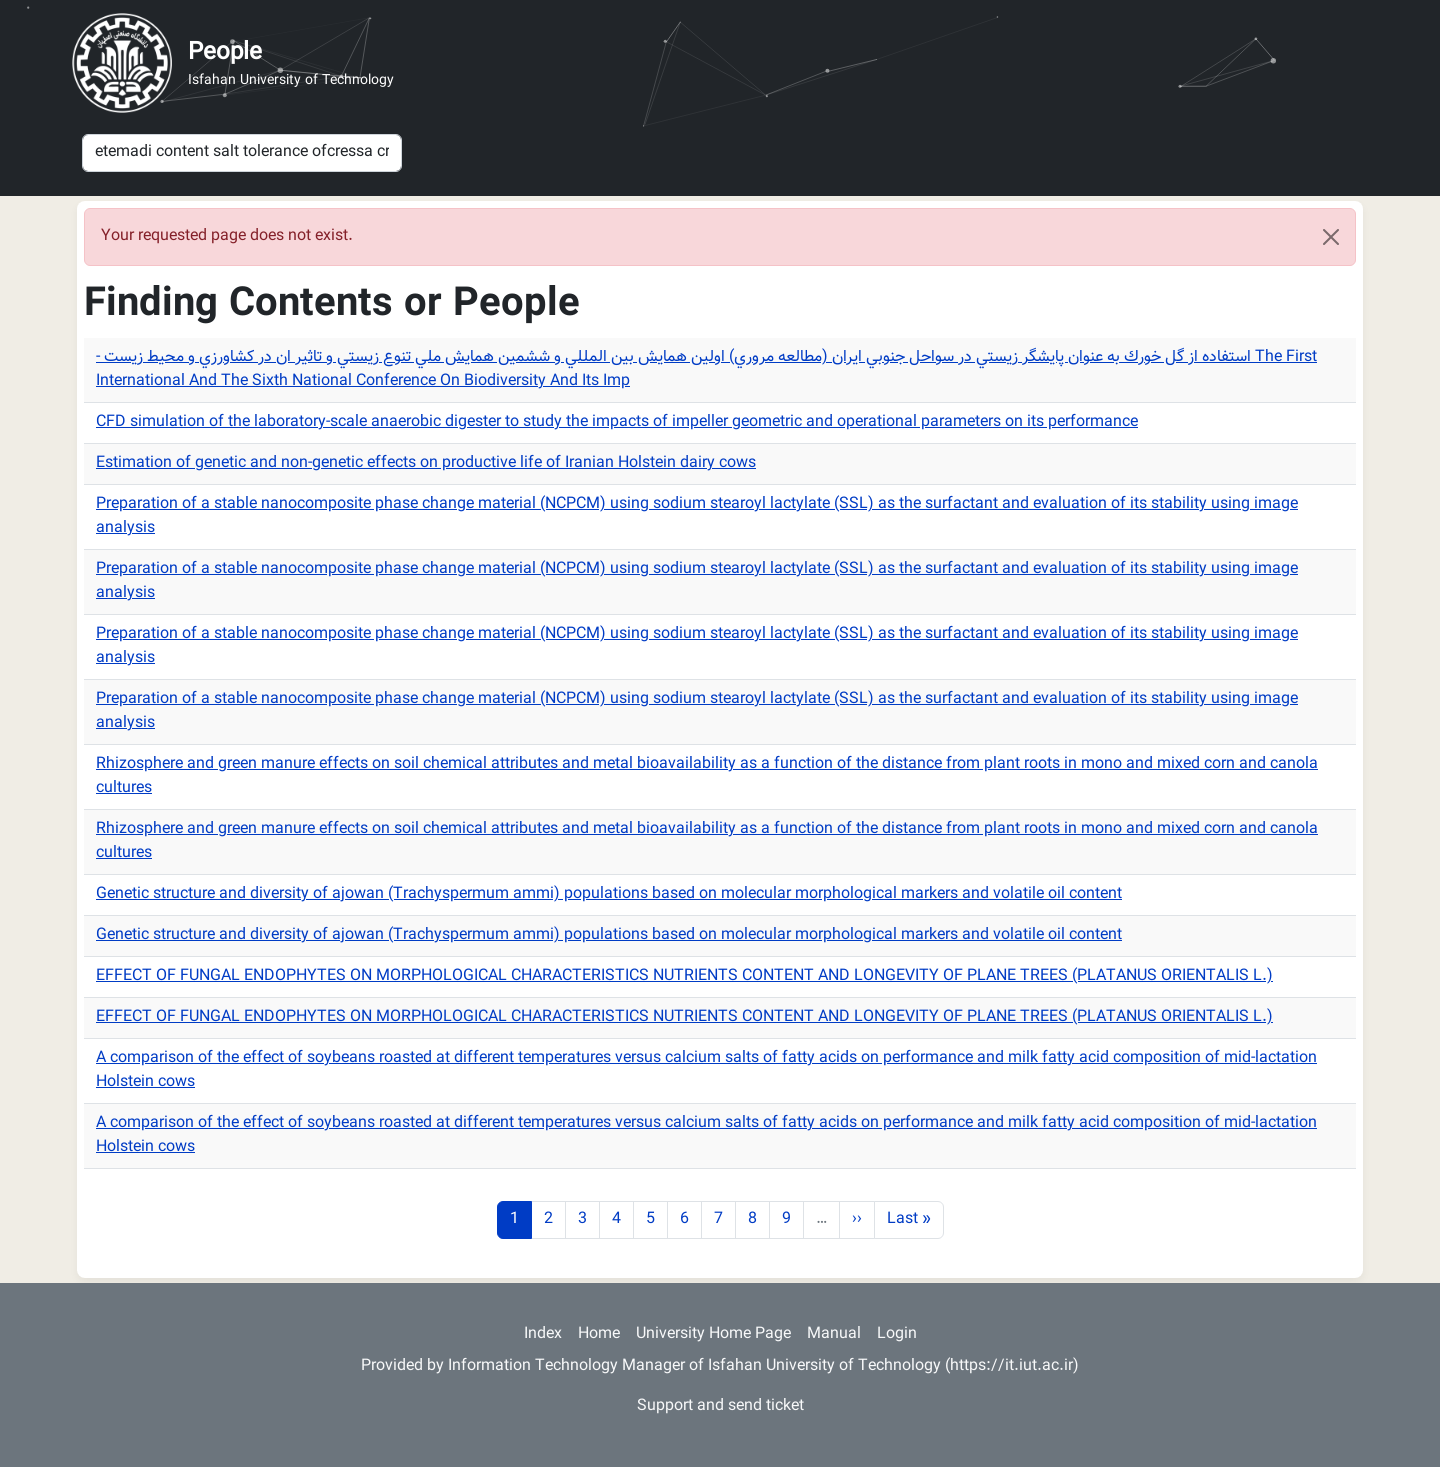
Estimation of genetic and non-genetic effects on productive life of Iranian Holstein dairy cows (426, 463)
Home (599, 1334)
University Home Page (713, 1334)
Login (897, 1334)
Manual (834, 1334)
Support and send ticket (720, 1406)
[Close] (1331, 237)
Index (543, 1334)
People (225, 53)
